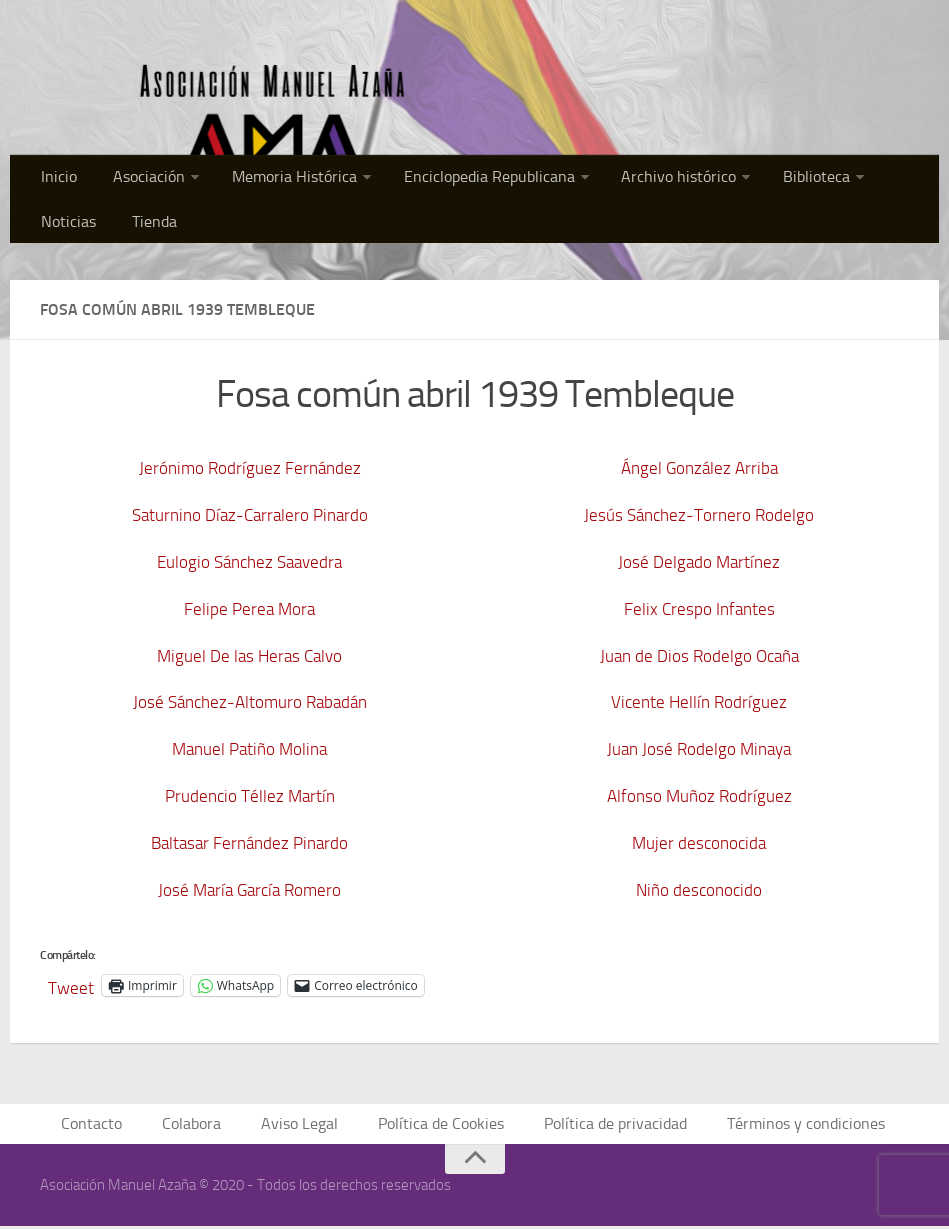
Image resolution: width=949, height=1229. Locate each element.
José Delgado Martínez (699, 562)
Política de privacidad (611, 1125)
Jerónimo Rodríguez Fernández (250, 468)
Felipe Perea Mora (249, 609)
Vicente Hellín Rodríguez (699, 702)
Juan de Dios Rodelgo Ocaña (699, 656)
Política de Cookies (444, 1125)
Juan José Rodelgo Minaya (699, 749)
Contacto (110, 1125)
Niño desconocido (699, 890)
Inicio (56, 179)
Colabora (206, 1125)
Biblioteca (768, 179)
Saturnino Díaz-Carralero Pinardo (250, 515)
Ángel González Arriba (699, 468)
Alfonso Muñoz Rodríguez (699, 796)
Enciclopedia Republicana (458, 179)
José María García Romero (250, 890)
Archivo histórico (639, 179)
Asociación (136, 179)
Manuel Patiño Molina (250, 749)
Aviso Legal (309, 1125)
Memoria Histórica (273, 179)
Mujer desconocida (699, 843)
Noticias (869, 179)
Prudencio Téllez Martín (250, 796)
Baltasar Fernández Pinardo (249, 843)
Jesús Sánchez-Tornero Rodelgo (699, 515)
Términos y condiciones (793, 1125)
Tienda (61, 229)
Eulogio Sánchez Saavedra (250, 562)
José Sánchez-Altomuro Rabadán (250, 702)
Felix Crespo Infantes (699, 609)
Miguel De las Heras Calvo (249, 656)
